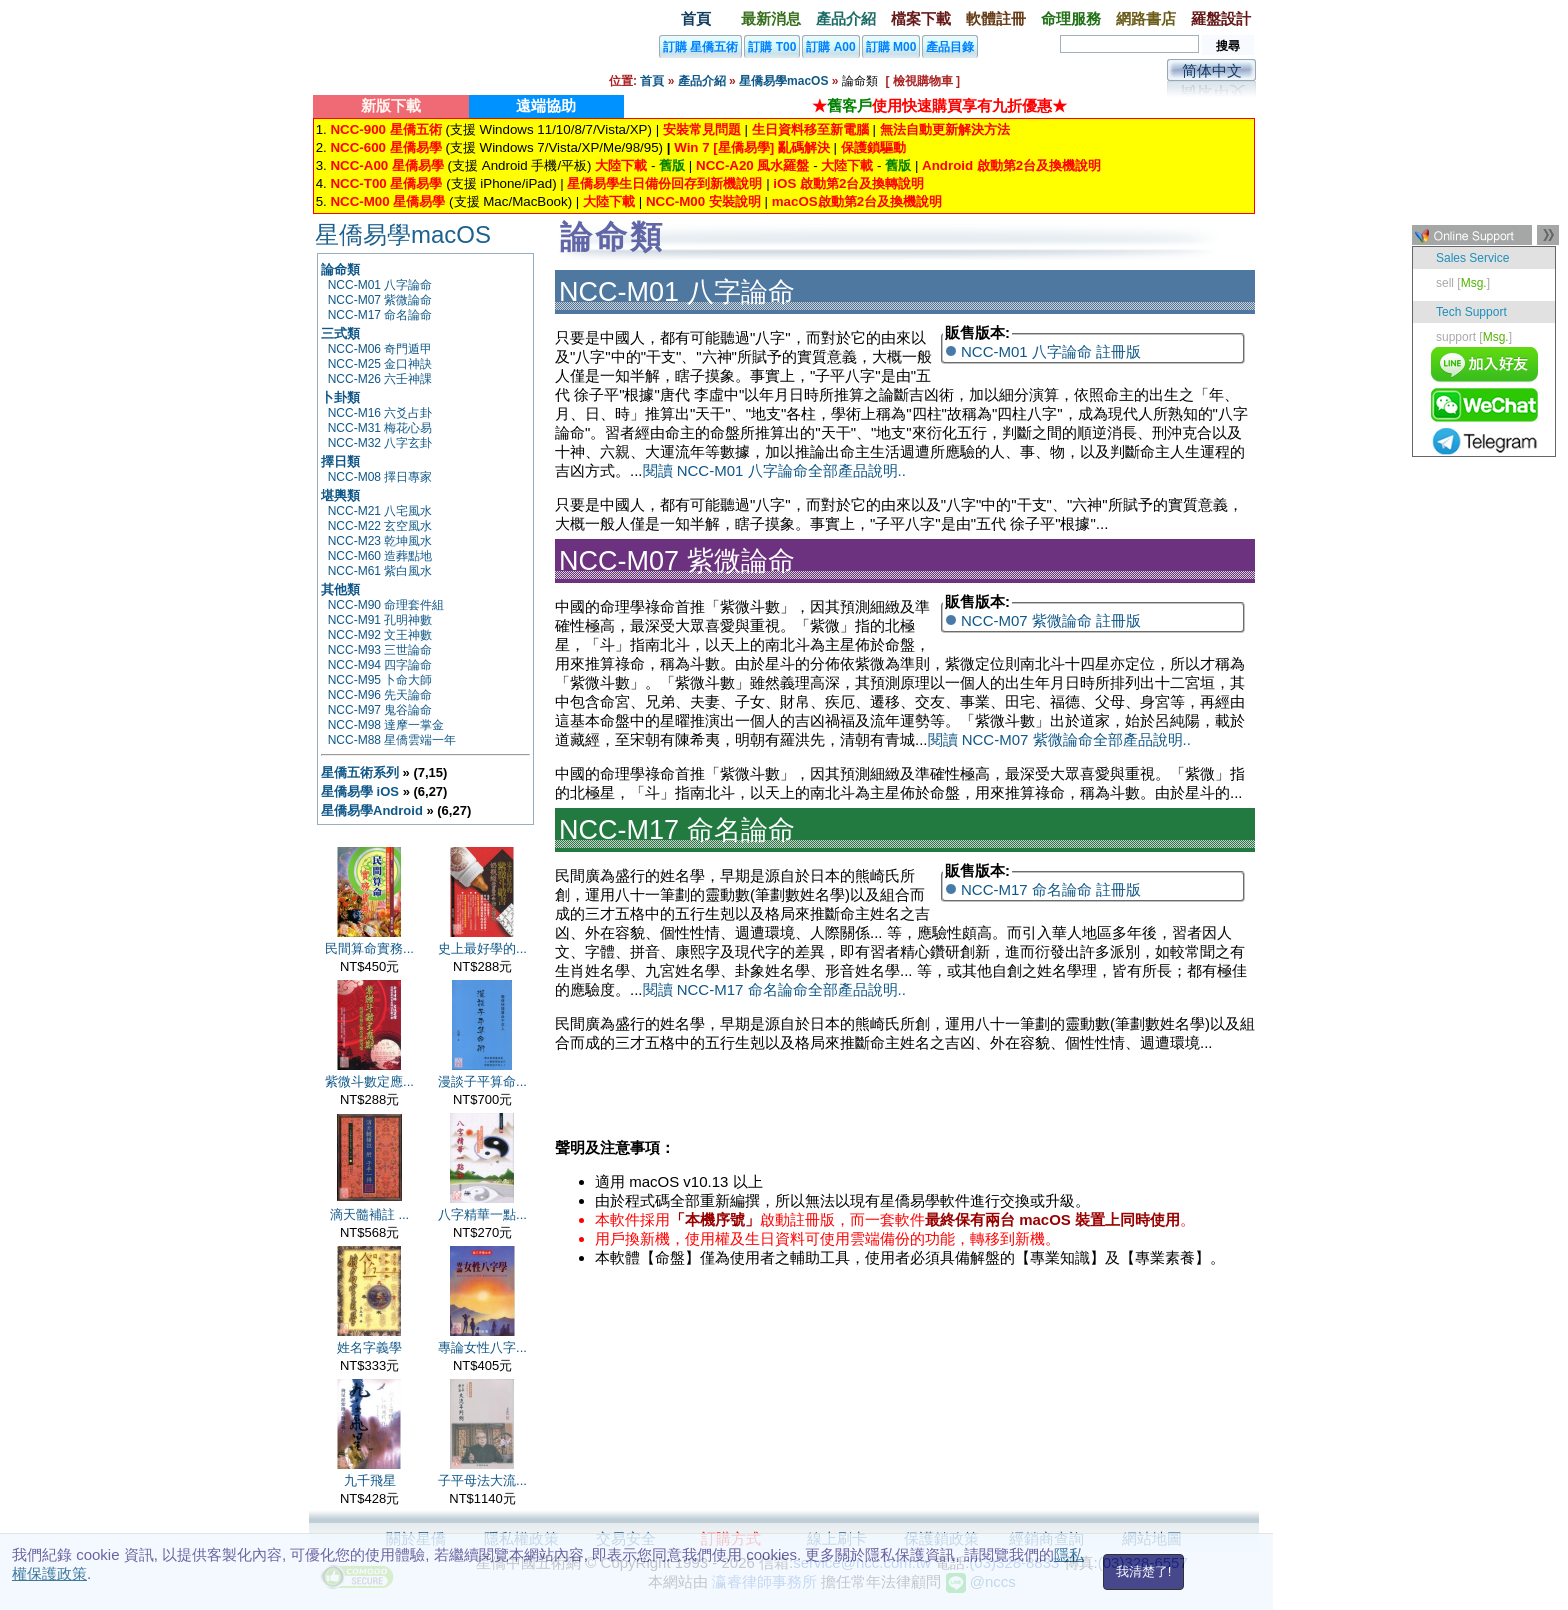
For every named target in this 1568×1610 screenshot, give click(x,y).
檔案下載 (921, 18)
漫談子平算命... (482, 1081)
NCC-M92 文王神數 (380, 635)
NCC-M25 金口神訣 (380, 364)
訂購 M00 (891, 47)
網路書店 (1146, 18)
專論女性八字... (482, 1347)
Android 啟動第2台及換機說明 (1011, 165)
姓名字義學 (369, 1347)
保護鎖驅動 (873, 147)
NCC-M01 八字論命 (380, 285)
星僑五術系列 (360, 772)
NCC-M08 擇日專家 (380, 477)
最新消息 (771, 18)
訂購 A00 (830, 47)
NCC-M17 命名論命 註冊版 (1051, 889)
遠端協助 (546, 105)
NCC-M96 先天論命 (380, 695)
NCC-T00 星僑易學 (386, 183)
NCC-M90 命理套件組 (386, 605)
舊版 (672, 165)
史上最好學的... (482, 948)
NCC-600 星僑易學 (385, 147)
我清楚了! (1144, 1571)
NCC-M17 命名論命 (380, 315)
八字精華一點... (482, 1214)
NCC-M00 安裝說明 (703, 201)
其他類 (340, 589)
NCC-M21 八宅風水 (380, 511)
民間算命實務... (369, 948)
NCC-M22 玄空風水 (380, 526)
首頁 (696, 18)
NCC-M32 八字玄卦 (380, 443)
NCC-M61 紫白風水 (380, 571)
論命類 (340, 269)
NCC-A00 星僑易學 (386, 165)
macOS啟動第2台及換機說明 (857, 201)
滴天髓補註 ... (369, 1214)
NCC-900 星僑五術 (385, 129)
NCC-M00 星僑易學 (387, 201)
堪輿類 (340, 495)
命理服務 (1071, 18)
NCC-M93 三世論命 (380, 650)
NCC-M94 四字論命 (380, 665)
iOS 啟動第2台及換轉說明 (848, 183)
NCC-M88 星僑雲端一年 (392, 740)
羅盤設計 (1221, 18)
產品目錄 (950, 47)
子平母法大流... (482, 1480)
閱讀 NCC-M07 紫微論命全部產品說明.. (1059, 739)
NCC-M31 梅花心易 (380, 428)
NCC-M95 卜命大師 (380, 680)
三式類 (340, 333)
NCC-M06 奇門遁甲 (380, 349)
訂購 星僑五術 (700, 47)
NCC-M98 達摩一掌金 (386, 725)
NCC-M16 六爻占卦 (380, 413)
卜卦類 (340, 397)
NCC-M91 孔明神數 (380, 620)
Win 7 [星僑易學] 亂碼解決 (752, 147)
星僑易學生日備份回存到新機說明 (664, 183)
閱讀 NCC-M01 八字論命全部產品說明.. (774, 470)
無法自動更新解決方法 (945, 129)
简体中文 (1212, 70)
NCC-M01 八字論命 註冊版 (1051, 351)
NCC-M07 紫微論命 (380, 300)
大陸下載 (621, 165)
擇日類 (340, 461)
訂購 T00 (772, 47)
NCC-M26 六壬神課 (380, 379)
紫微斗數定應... (369, 1081)
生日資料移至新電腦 (810, 129)
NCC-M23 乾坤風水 (380, 541)
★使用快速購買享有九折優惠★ (939, 105)
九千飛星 (370, 1480)
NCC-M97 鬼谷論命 (380, 710)
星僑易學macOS (783, 81)
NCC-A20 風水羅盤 (752, 165)
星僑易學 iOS (360, 791)
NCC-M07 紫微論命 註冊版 (1051, 620)
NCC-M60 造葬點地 (380, 556)
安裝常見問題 (702, 129)
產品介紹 (846, 18)
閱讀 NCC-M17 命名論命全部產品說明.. (774, 989)
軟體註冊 (996, 18)
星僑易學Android (372, 810)
